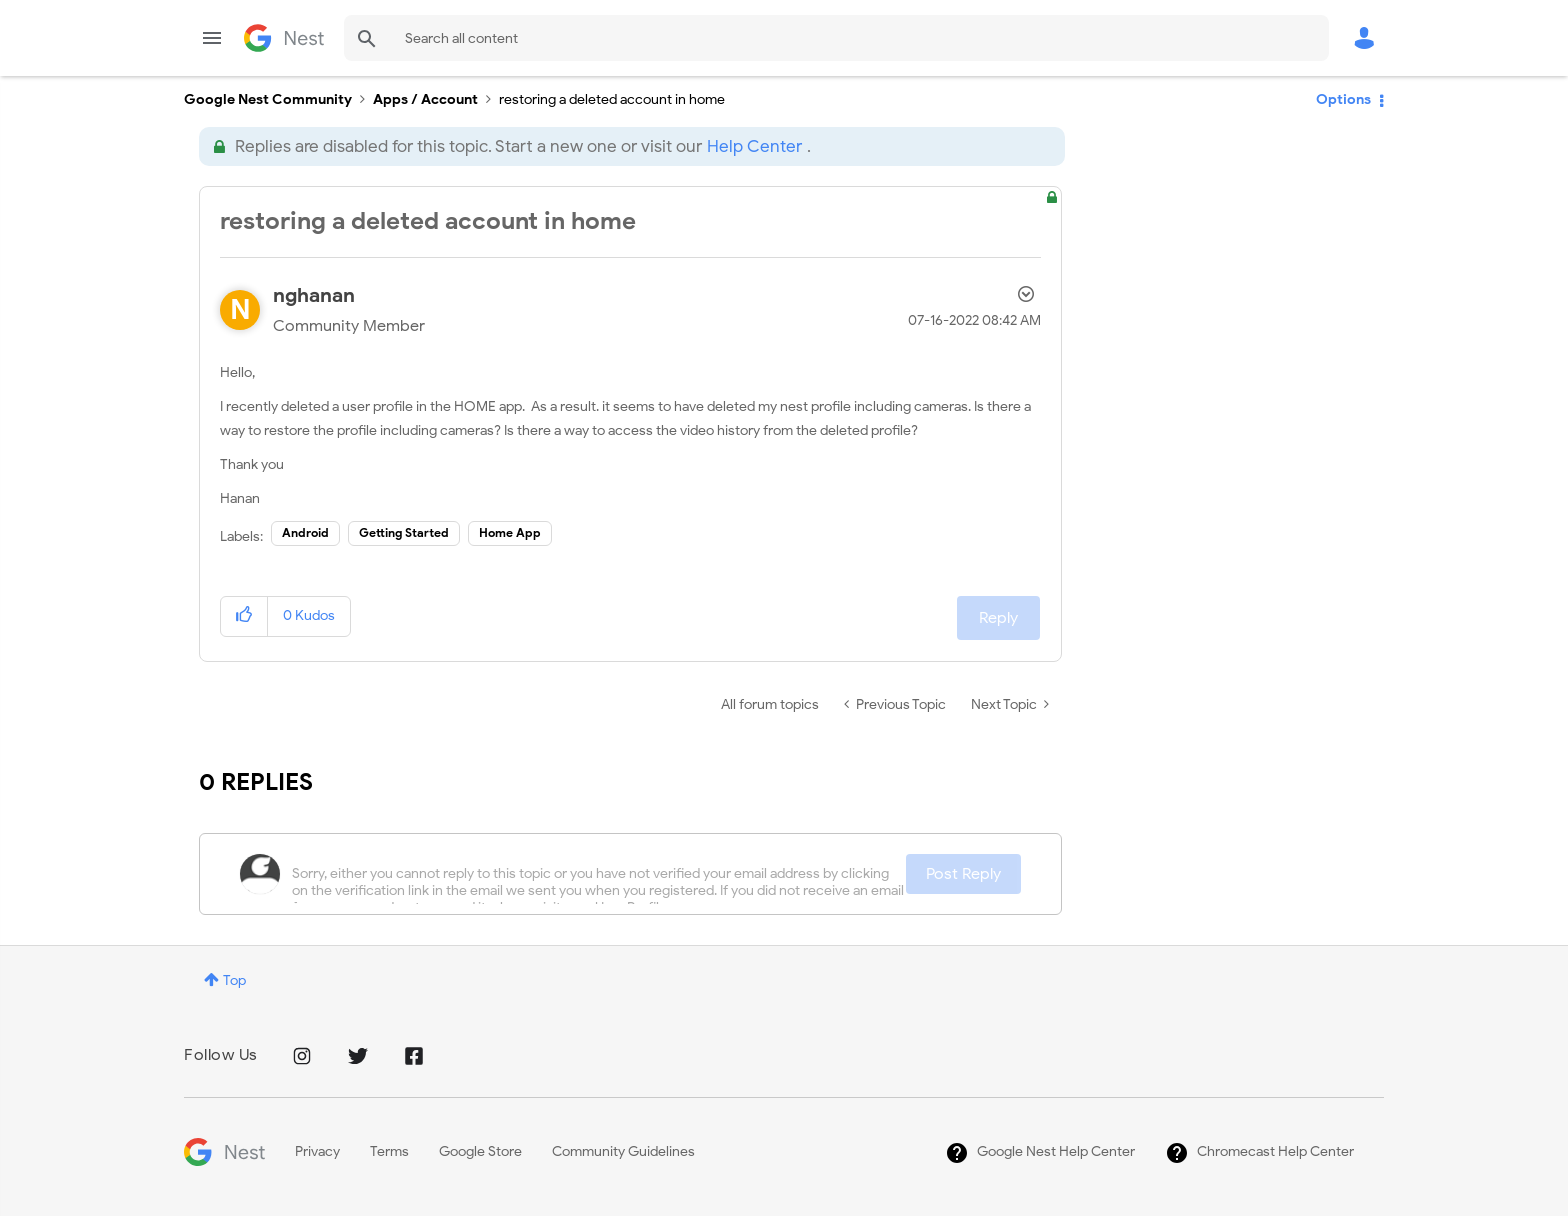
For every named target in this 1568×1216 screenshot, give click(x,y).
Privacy (317, 1151)
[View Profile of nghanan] (314, 295)
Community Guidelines (623, 1151)
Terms (389, 1151)
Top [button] (234, 980)
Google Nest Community (284, 38)
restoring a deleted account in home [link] (612, 99)
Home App (510, 532)
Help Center (754, 146)
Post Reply (963, 874)
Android (305, 532)
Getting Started (404, 532)
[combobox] (836, 38)
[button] (244, 616)
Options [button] (1343, 99)
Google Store (480, 1151)
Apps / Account (425, 99)
